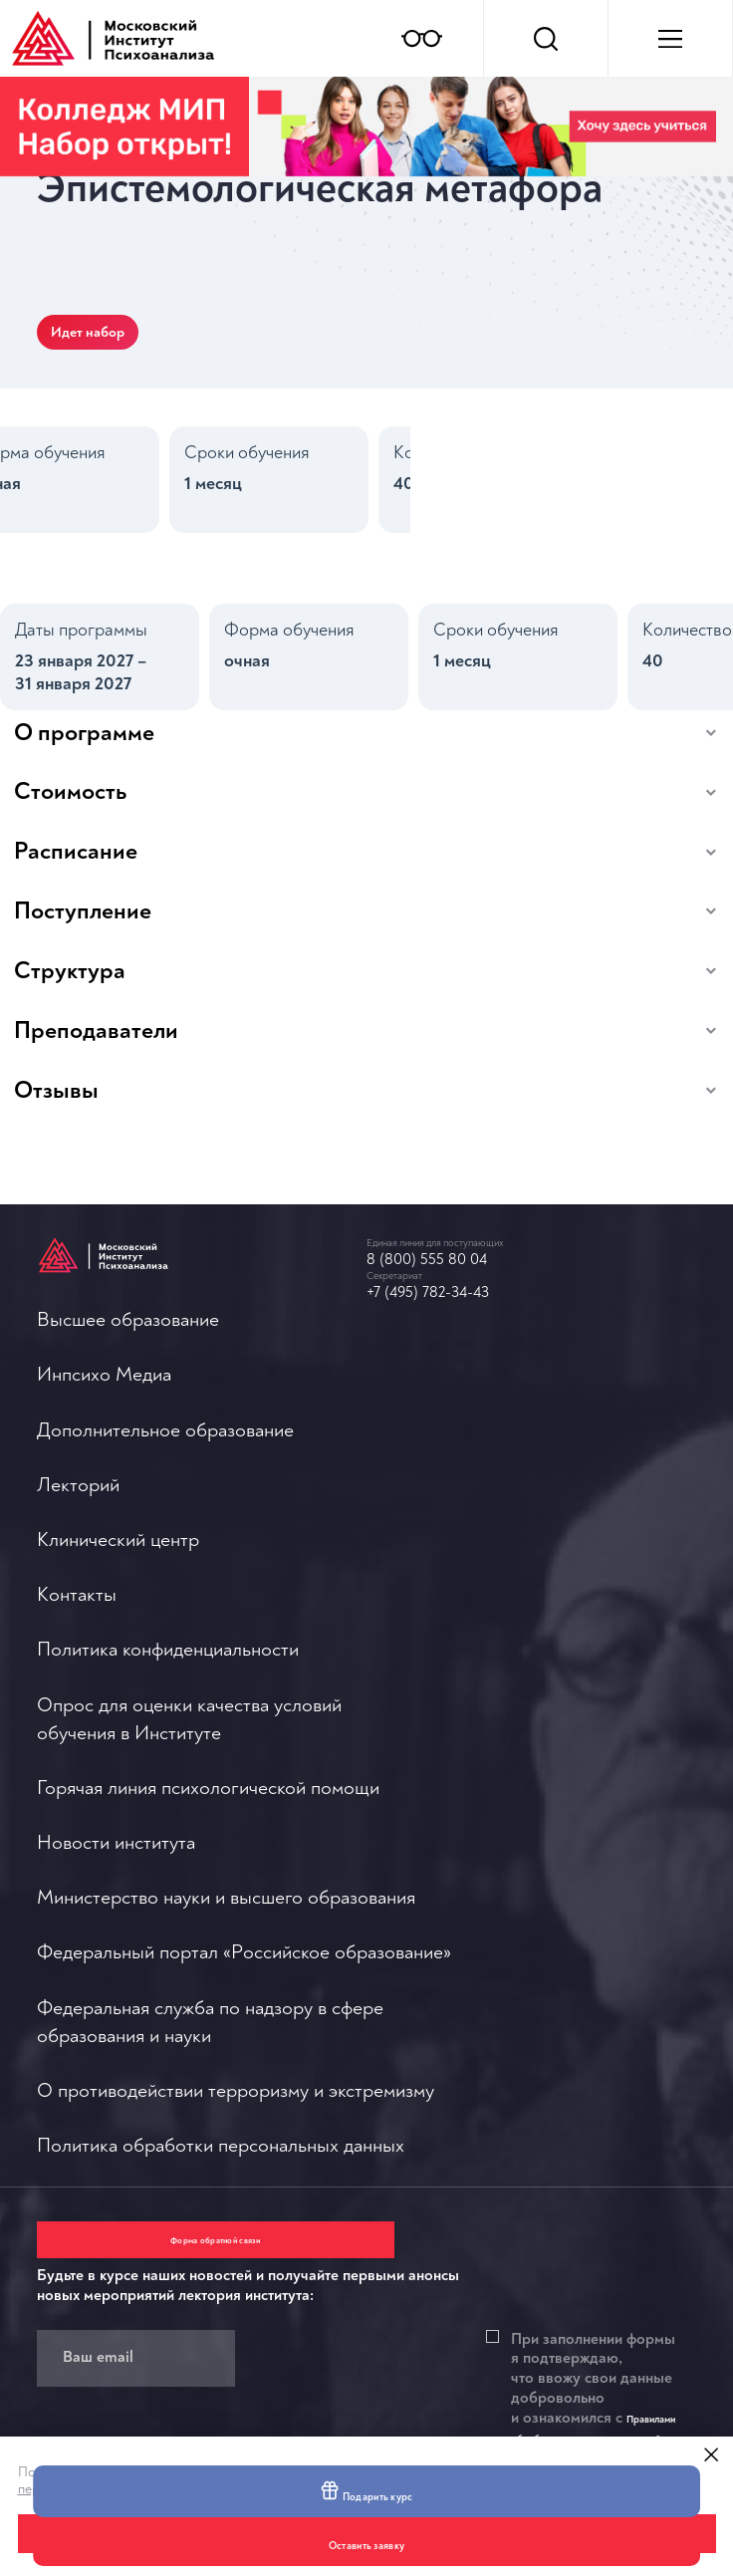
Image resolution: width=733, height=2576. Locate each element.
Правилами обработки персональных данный (364, 2303)
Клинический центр (118, 1658)
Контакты (77, 1726)
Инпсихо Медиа (104, 1449)
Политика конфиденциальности (168, 1796)
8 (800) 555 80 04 (453, 1290)
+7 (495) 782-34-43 (456, 1333)
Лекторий (78, 1588)
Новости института (445, 1477)
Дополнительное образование (165, 1518)
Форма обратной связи (136, 2083)
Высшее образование (128, 1380)
